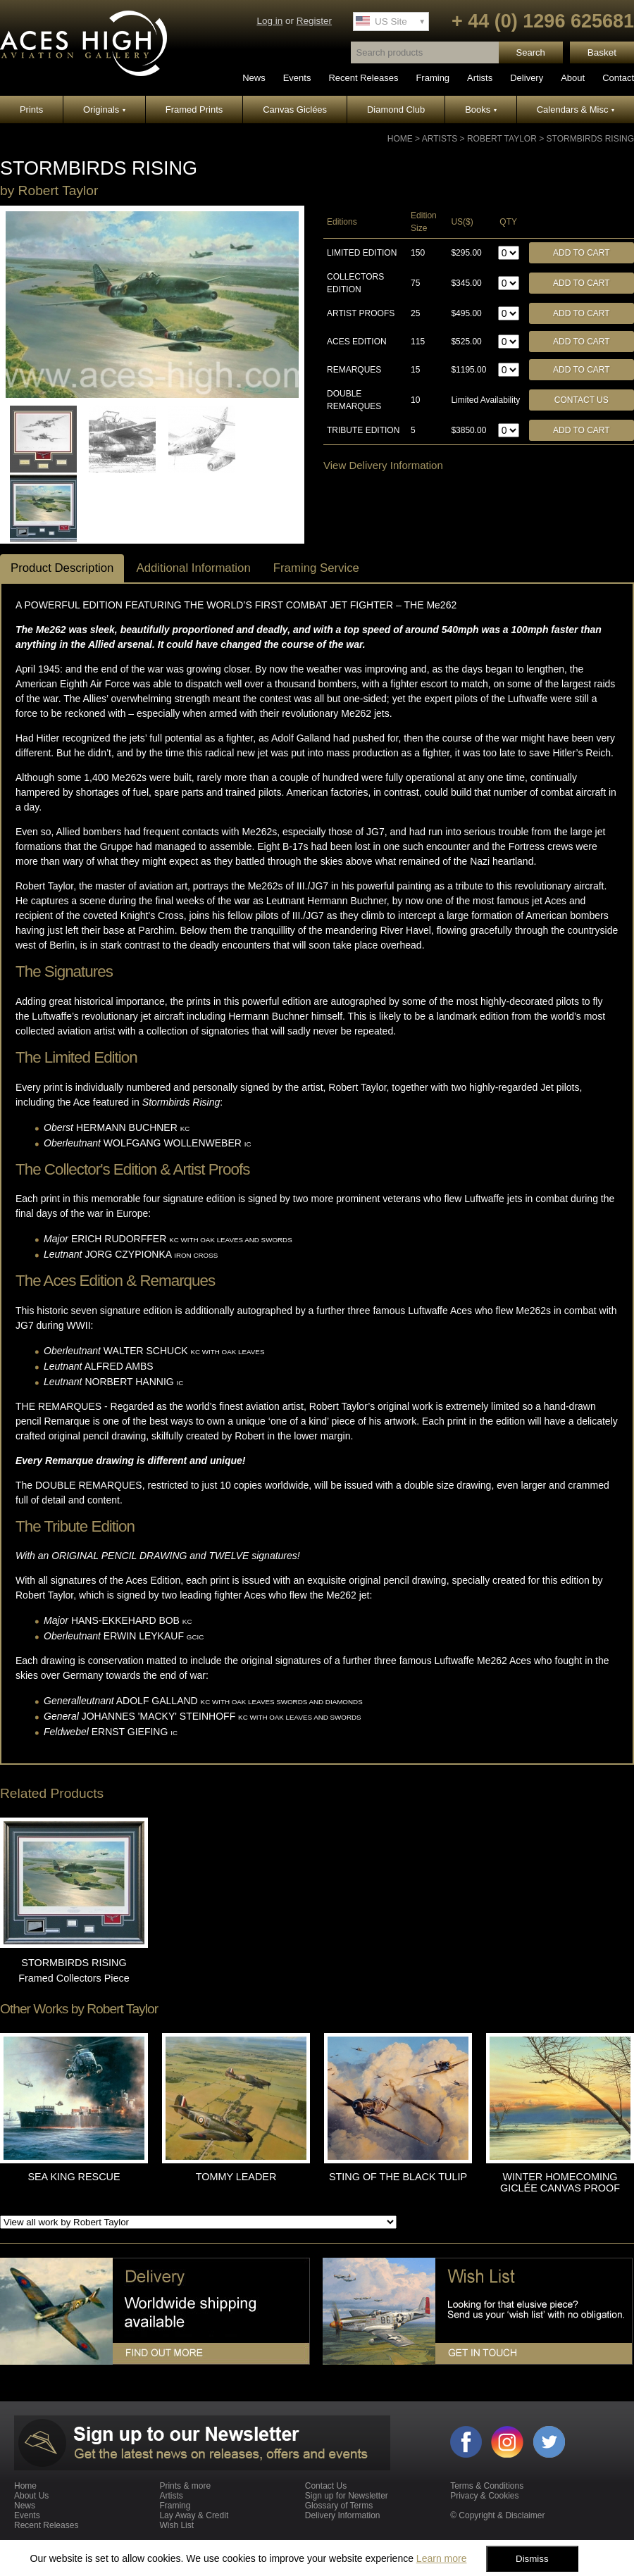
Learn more (441, 2558)
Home (400, 139)
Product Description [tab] (62, 568)
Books (481, 109)
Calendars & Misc (575, 109)
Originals (104, 109)
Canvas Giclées (295, 109)
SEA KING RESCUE (73, 2176)
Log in (269, 20)
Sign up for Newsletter (346, 2496)
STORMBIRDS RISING (590, 139)
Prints (31, 109)
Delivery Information (342, 2515)
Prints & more (185, 2486)
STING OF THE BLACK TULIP (398, 2176)
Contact (618, 78)
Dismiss (532, 2558)
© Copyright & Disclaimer (497, 2515)
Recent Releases (363, 78)
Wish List (176, 2525)
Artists (479, 78)
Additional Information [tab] (193, 568)
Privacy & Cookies (484, 2496)
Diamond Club (396, 109)
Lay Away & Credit (193, 2515)
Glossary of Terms (339, 2506)
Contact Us (581, 400)
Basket (602, 52)
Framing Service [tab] (316, 568)
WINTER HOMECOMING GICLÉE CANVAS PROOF (560, 2182)
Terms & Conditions (486, 2486)
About (573, 78)
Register (314, 20)
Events (297, 78)
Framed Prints (194, 109)
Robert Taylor (502, 139)
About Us (31, 2496)
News (254, 78)
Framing (432, 78)
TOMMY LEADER (236, 2176)
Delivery (526, 78)
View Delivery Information (383, 465)
